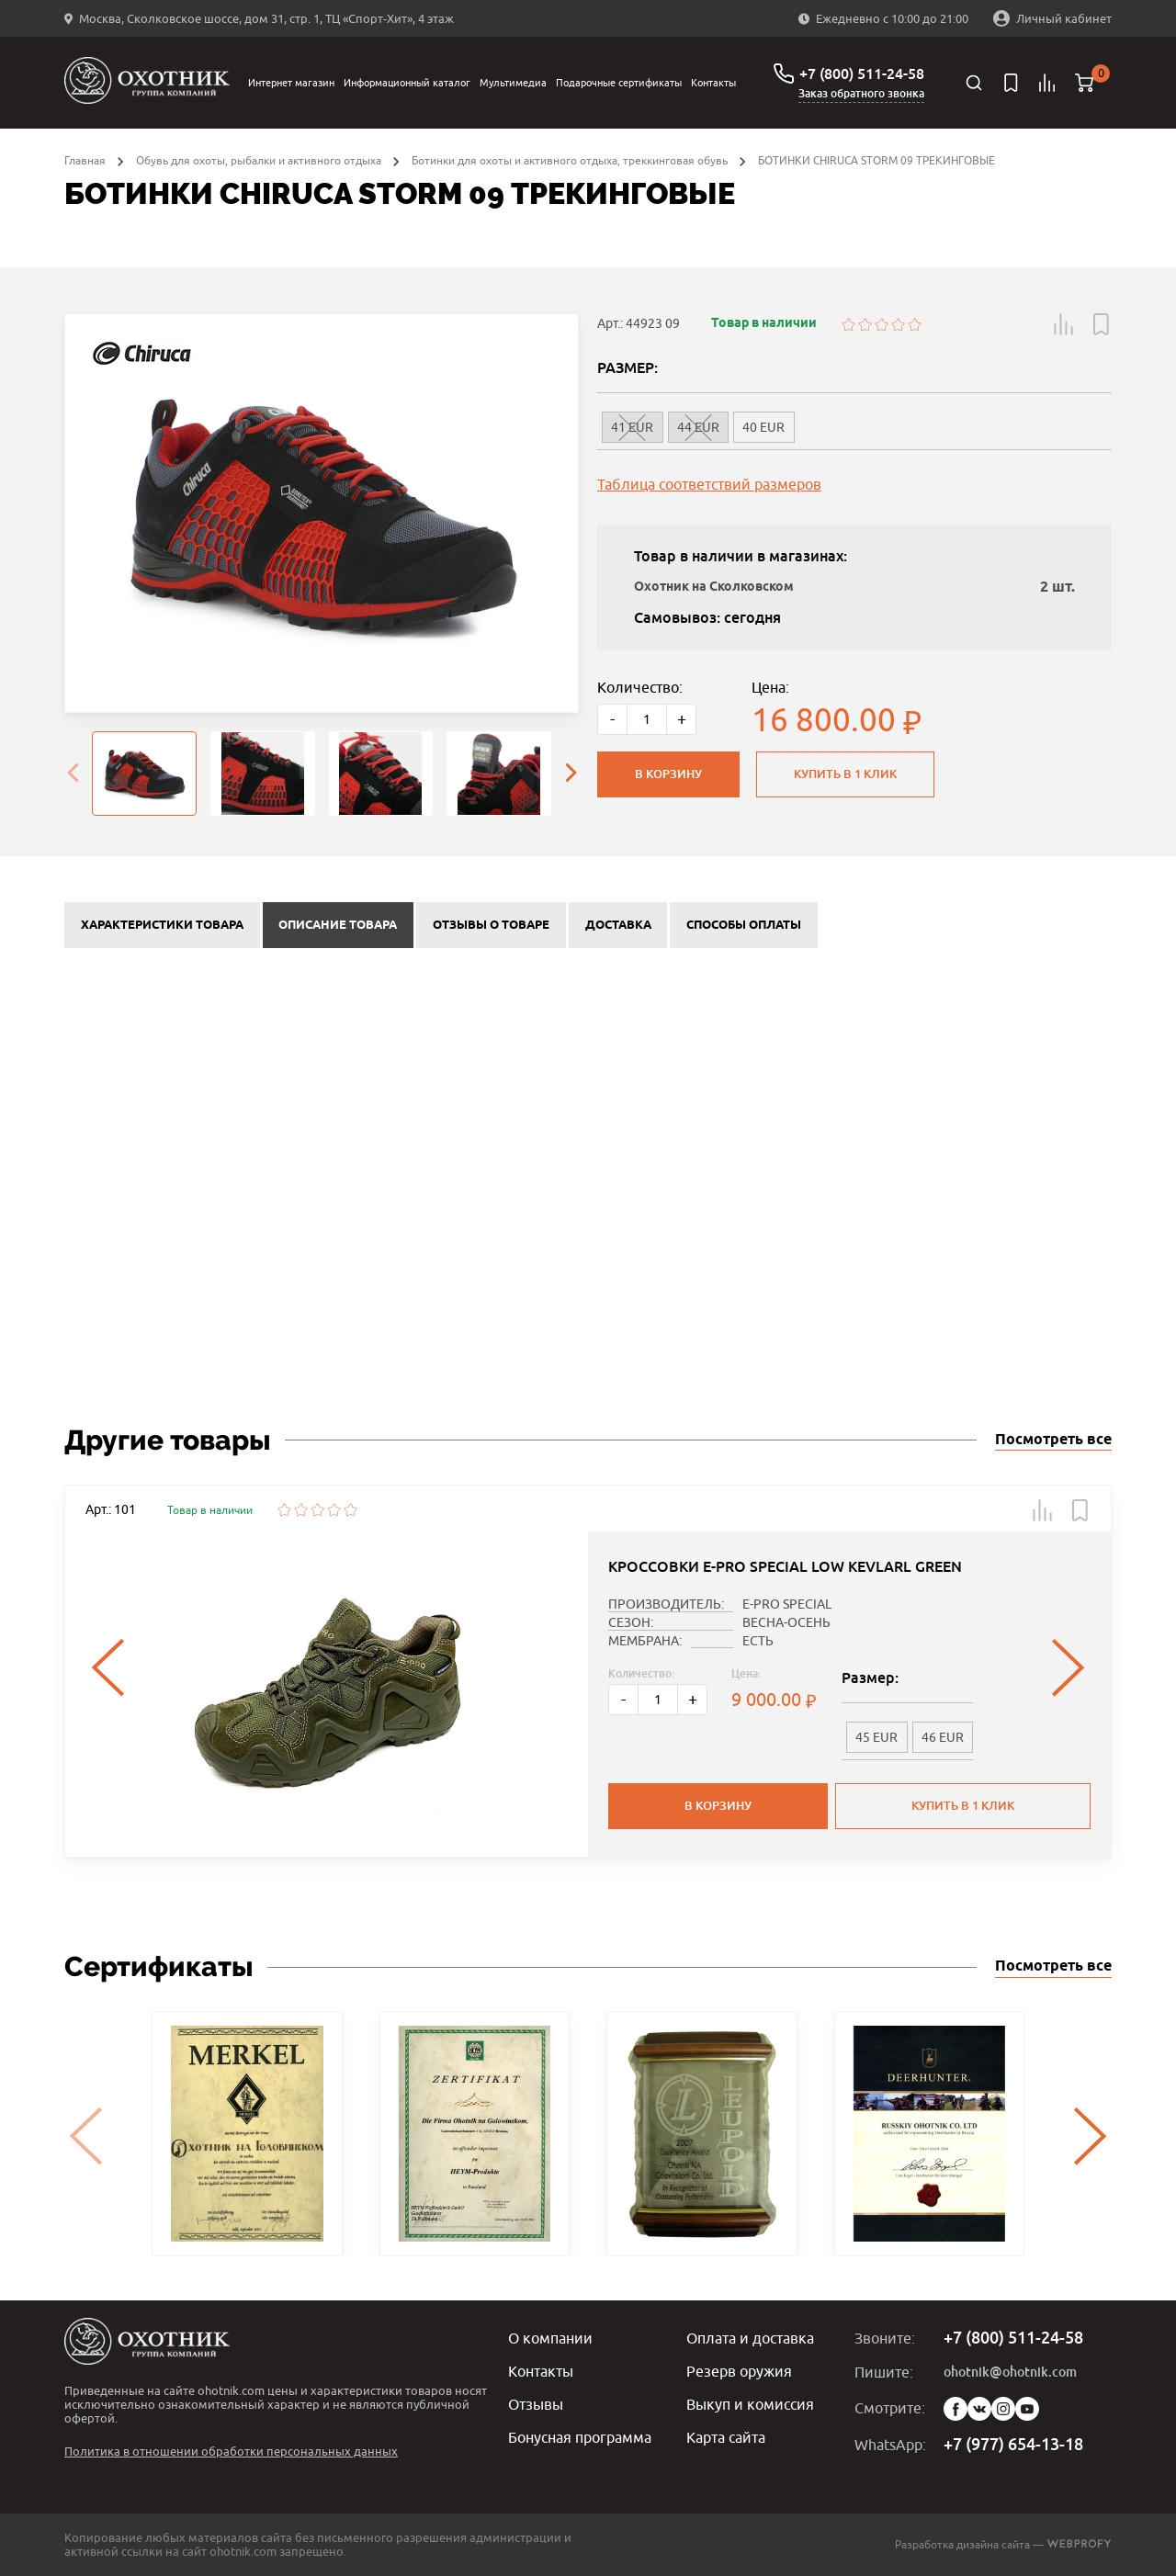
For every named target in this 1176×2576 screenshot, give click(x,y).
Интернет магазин (291, 82)
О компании (550, 2338)
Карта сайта (725, 2437)
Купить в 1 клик (845, 774)
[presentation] (72, 773)
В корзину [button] (718, 1805)
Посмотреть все (1053, 1440)
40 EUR (763, 427)
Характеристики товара (162, 925)
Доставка (618, 925)
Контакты (713, 82)
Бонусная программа (579, 2437)
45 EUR (876, 1737)
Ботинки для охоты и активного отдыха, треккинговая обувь (570, 160)
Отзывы (535, 2404)
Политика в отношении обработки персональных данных (231, 2451)
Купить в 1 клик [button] (962, 1805)
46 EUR (943, 1737)
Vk (979, 2409)
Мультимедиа (513, 82)
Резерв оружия (739, 2371)
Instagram (1003, 2409)
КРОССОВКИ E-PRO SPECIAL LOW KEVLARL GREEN (785, 1566)
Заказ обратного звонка (861, 93)
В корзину (668, 774)
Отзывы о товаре (491, 925)
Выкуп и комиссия (750, 2404)
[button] (1064, 324)
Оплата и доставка (750, 2338)
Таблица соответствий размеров (709, 484)
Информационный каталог (407, 82)
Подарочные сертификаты (619, 82)
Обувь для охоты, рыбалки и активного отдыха (258, 160)
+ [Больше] (681, 719)
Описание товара (337, 925)
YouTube (1027, 2409)
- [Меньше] (612, 719)
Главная (85, 160)
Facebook (955, 2409)
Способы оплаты (743, 925)
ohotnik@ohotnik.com (1010, 2372)
